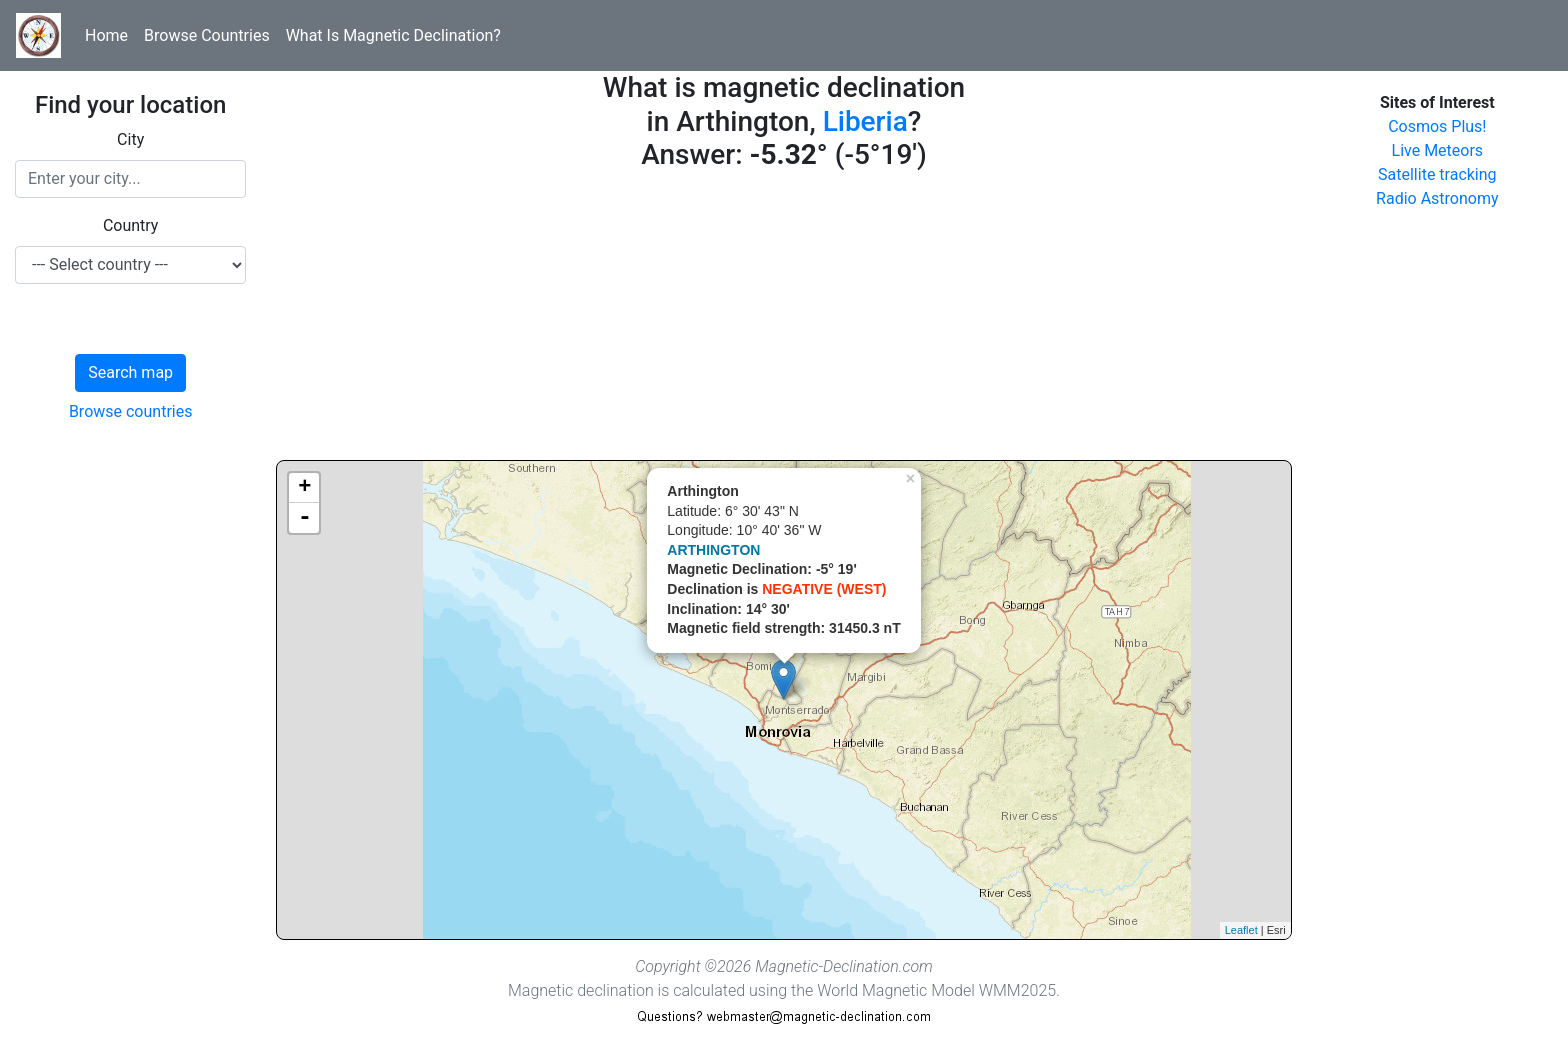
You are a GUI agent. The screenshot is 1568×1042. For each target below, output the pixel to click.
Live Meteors (1438, 150)
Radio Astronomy (1437, 198)
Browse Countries (207, 35)
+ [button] (304, 488)
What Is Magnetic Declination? (393, 35)
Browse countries (131, 411)
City (130, 139)
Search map (130, 372)
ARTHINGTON (713, 550)
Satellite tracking (1437, 174)
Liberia (865, 121)
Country (131, 225)
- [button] (305, 518)
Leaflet (1241, 930)
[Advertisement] (783, 320)
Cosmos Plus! (1437, 126)
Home (106, 35)
